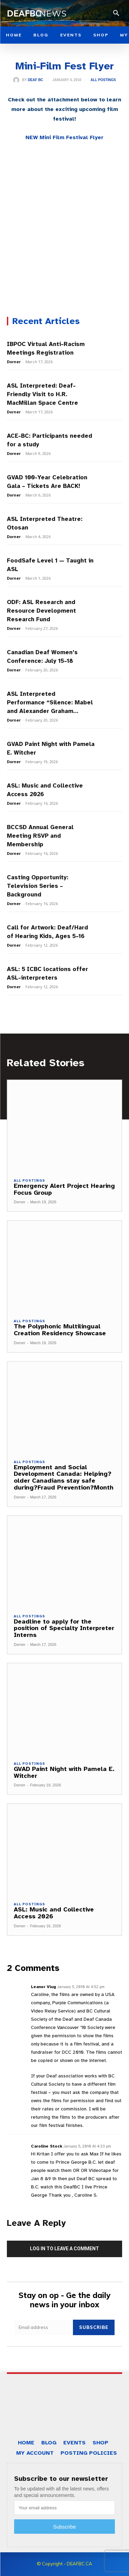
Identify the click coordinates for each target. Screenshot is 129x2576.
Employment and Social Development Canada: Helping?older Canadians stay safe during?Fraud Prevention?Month (64, 1477)
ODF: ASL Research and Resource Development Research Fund (41, 611)
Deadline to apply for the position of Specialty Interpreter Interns (64, 1628)
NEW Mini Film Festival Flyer (64, 137)
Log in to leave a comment (64, 2248)
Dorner (14, 361)
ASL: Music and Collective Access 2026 (54, 1913)
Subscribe (93, 2327)
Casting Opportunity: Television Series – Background (37, 886)
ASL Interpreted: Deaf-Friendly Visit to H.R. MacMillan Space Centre (43, 394)
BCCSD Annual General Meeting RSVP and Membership (40, 836)
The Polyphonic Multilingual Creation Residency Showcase (60, 1330)
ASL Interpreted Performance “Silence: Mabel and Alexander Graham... (50, 702)
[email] (43, 2327)
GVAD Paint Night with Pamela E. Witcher (64, 1772)
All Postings (103, 80)
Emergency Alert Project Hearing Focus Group (64, 1189)
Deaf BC (35, 80)
